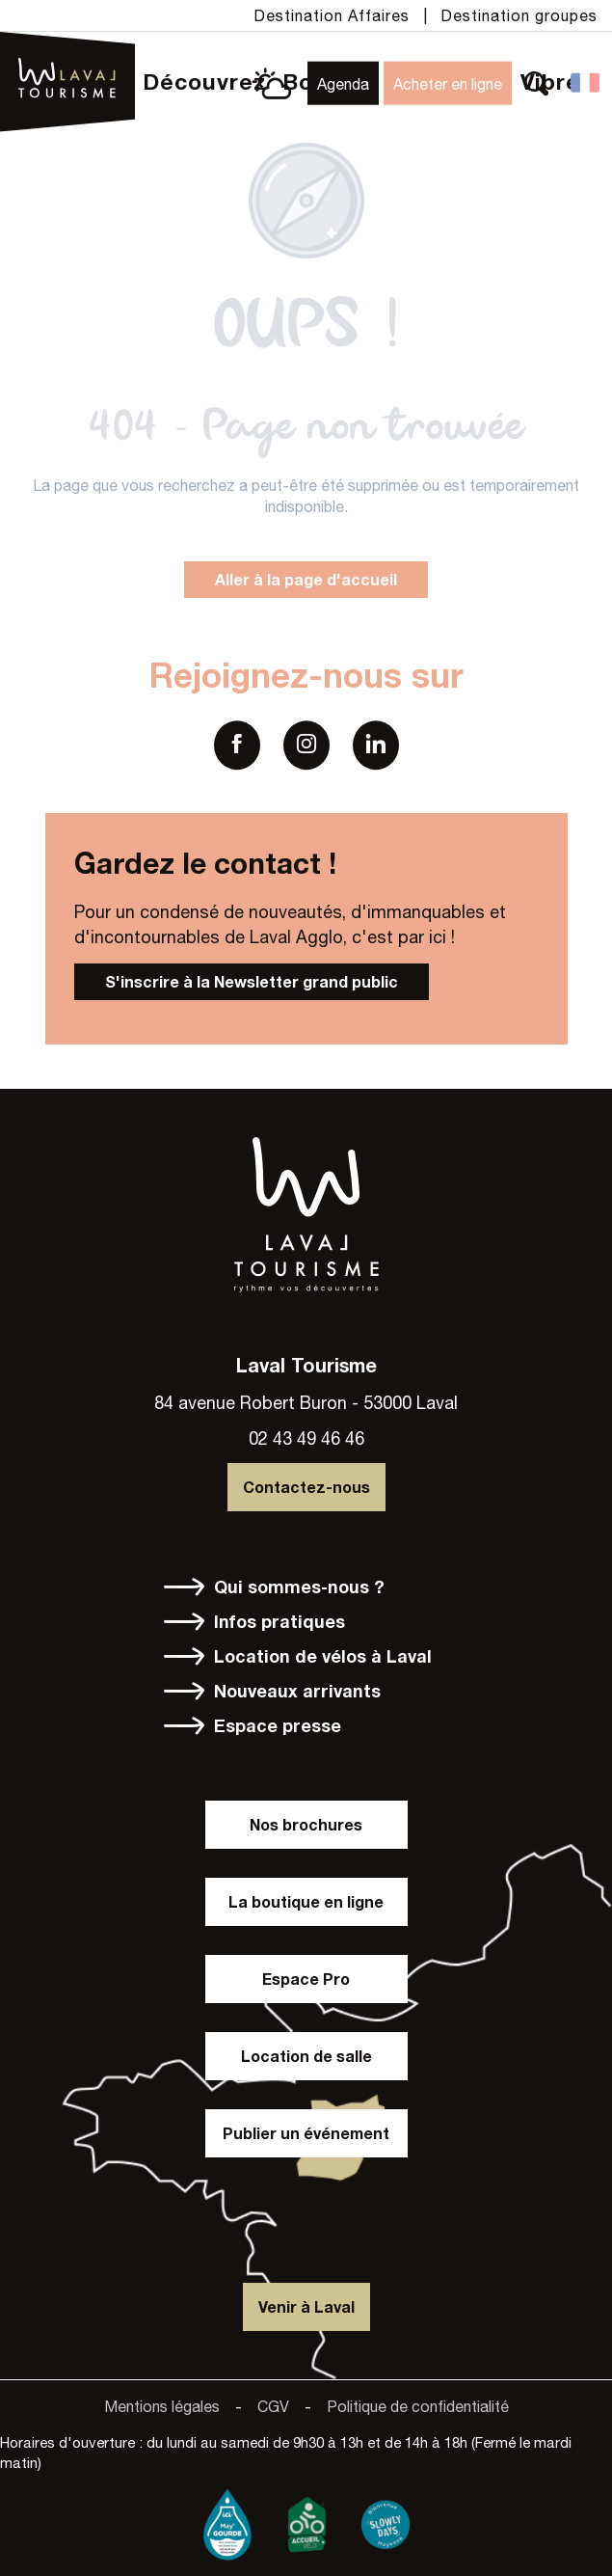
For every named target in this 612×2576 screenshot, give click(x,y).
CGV (273, 2406)
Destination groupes (519, 15)
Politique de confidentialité (418, 2406)
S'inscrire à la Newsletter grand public (251, 981)
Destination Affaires (331, 15)
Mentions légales (162, 2406)
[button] (536, 83)
